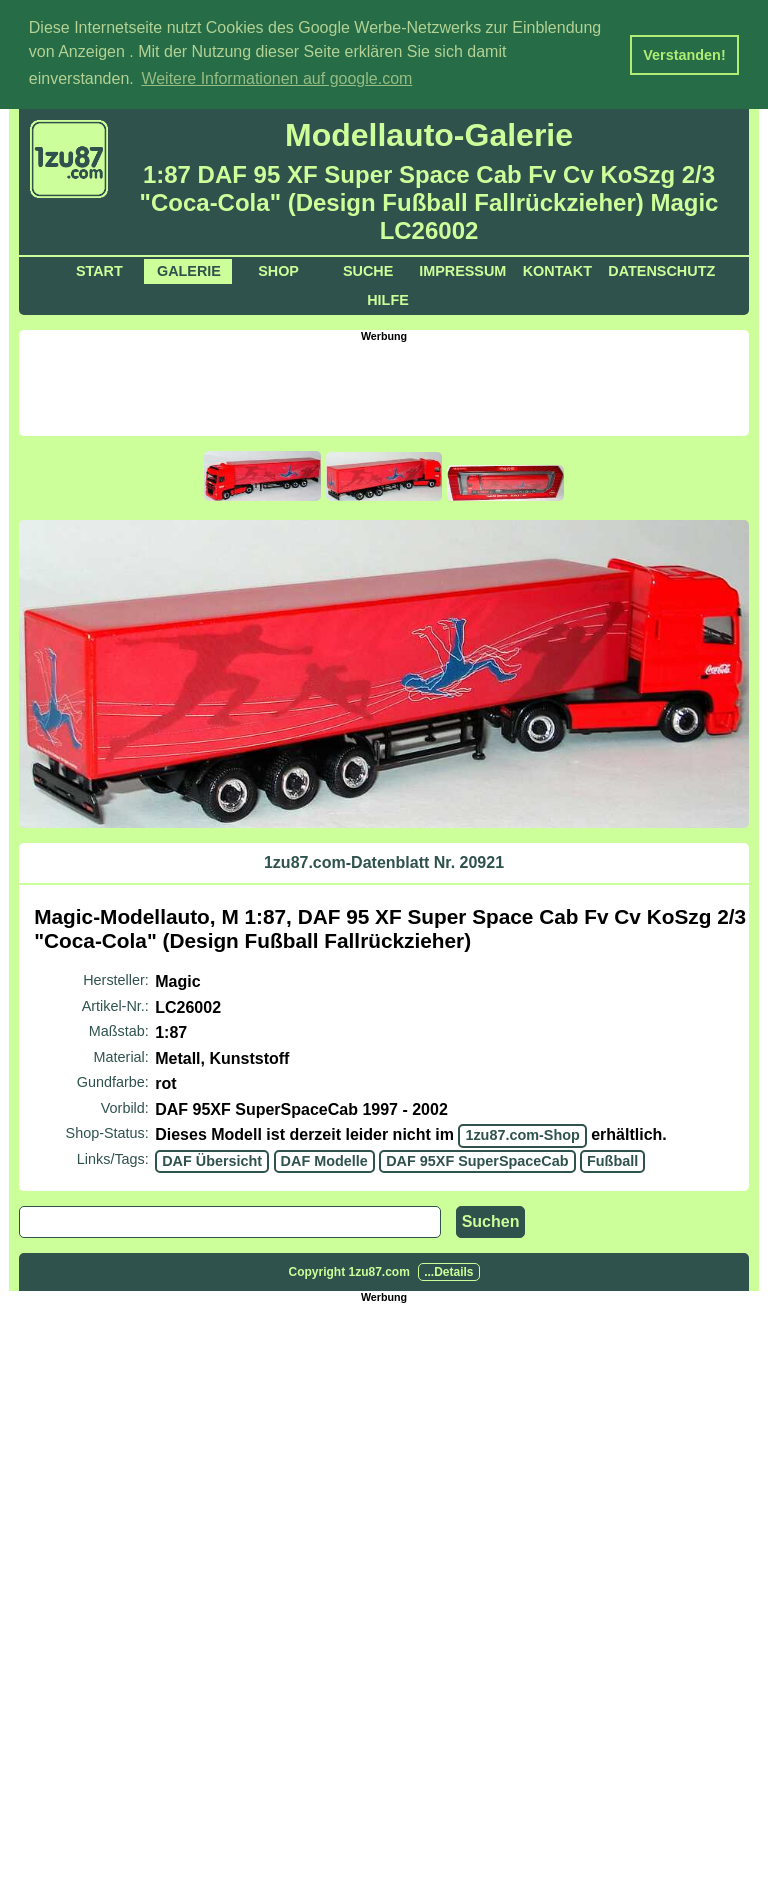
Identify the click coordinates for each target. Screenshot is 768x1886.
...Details (448, 1270)
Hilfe (388, 299)
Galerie (189, 270)
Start (99, 270)
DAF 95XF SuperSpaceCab (477, 1159)
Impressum (462, 270)
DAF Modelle (324, 1159)
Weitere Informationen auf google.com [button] (276, 78)
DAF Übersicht (212, 1159)
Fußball (612, 1159)
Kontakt (557, 270)
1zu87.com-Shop (522, 1134)
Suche (368, 270)
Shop (278, 270)
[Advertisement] (384, 386)
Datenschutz (661, 270)
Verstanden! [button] (684, 55)
